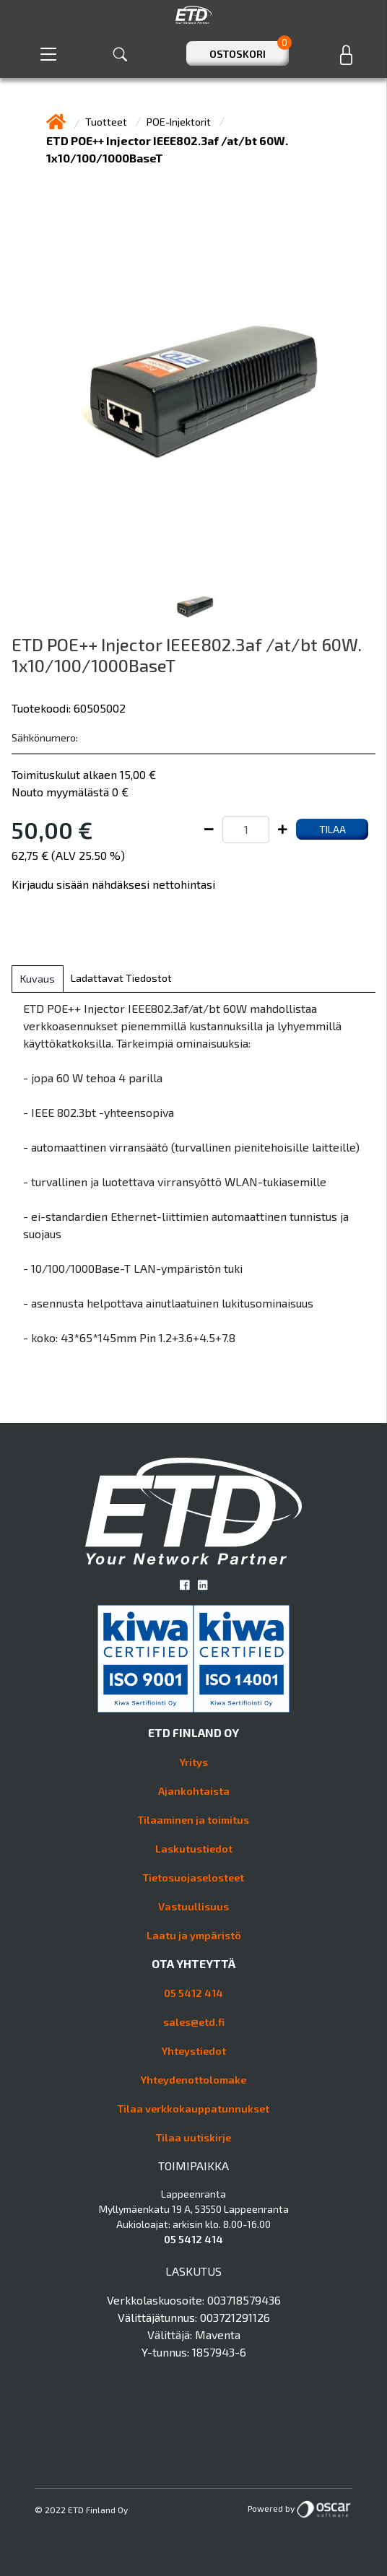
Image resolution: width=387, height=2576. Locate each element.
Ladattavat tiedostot (121, 978)
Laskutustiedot (193, 1848)
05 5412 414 (193, 1993)
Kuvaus (37, 978)
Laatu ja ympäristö (194, 1935)
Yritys (194, 1762)
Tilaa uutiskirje (193, 2137)
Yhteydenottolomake (193, 2080)
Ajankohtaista (194, 1791)
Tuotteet (107, 122)
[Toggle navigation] (48, 53)
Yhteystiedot (194, 2051)
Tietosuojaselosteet (193, 1877)
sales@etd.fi (194, 2022)
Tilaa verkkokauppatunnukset (193, 2108)
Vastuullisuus (193, 1906)
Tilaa (332, 829)
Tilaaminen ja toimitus (193, 1820)
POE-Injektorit (180, 122)
